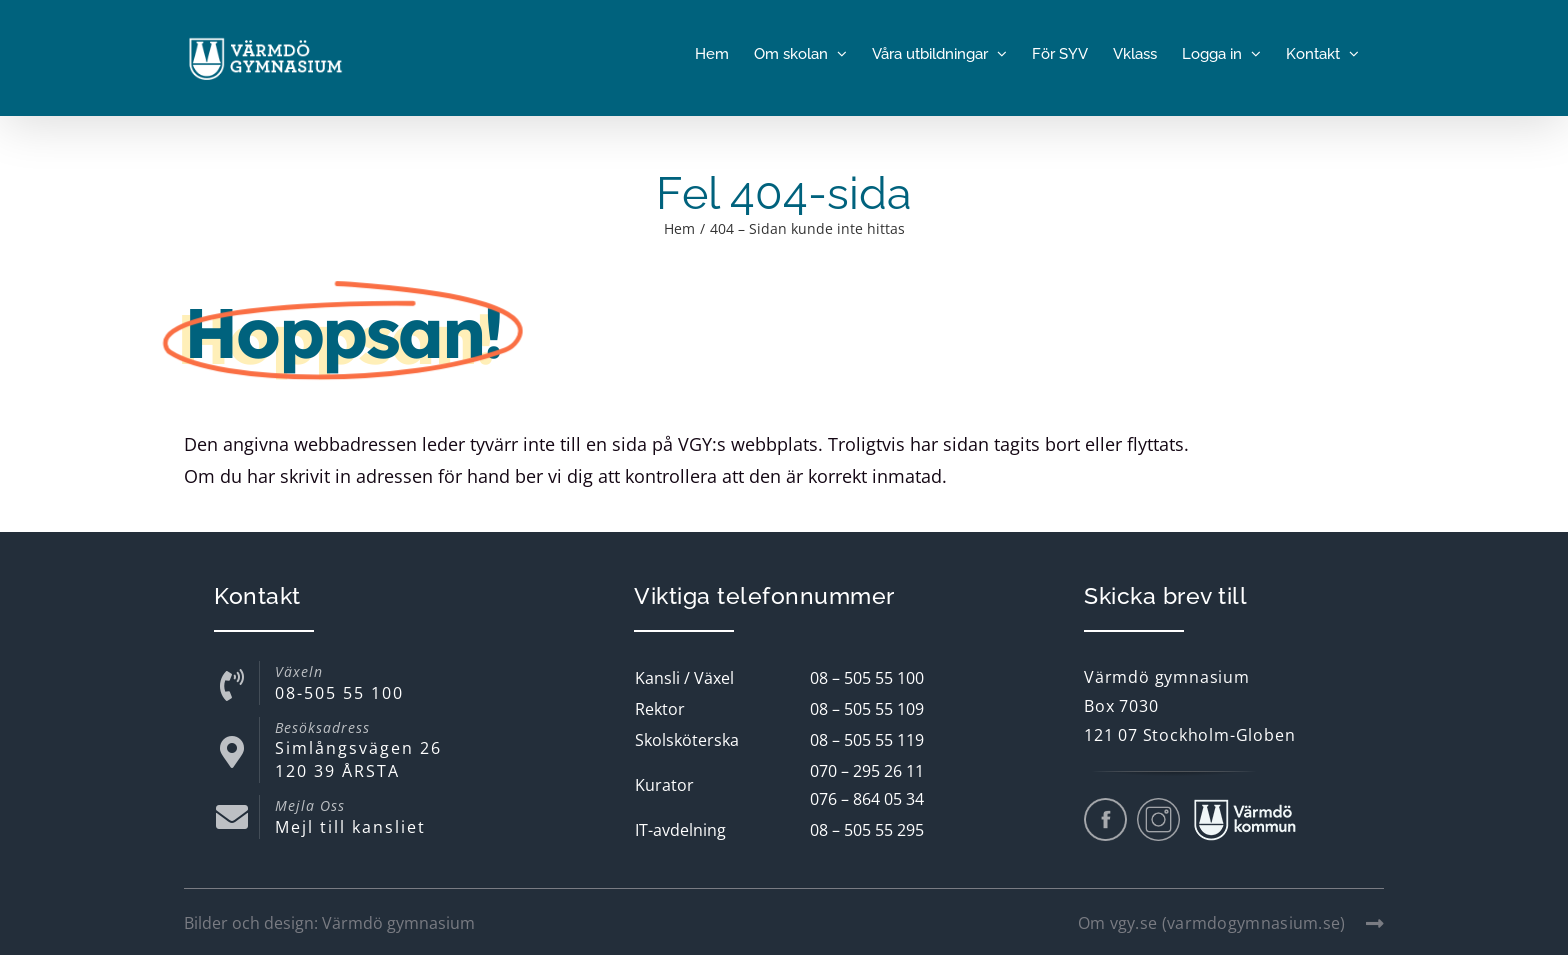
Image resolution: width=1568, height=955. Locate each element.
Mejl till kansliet (350, 827)
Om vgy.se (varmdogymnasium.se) (1231, 923)
